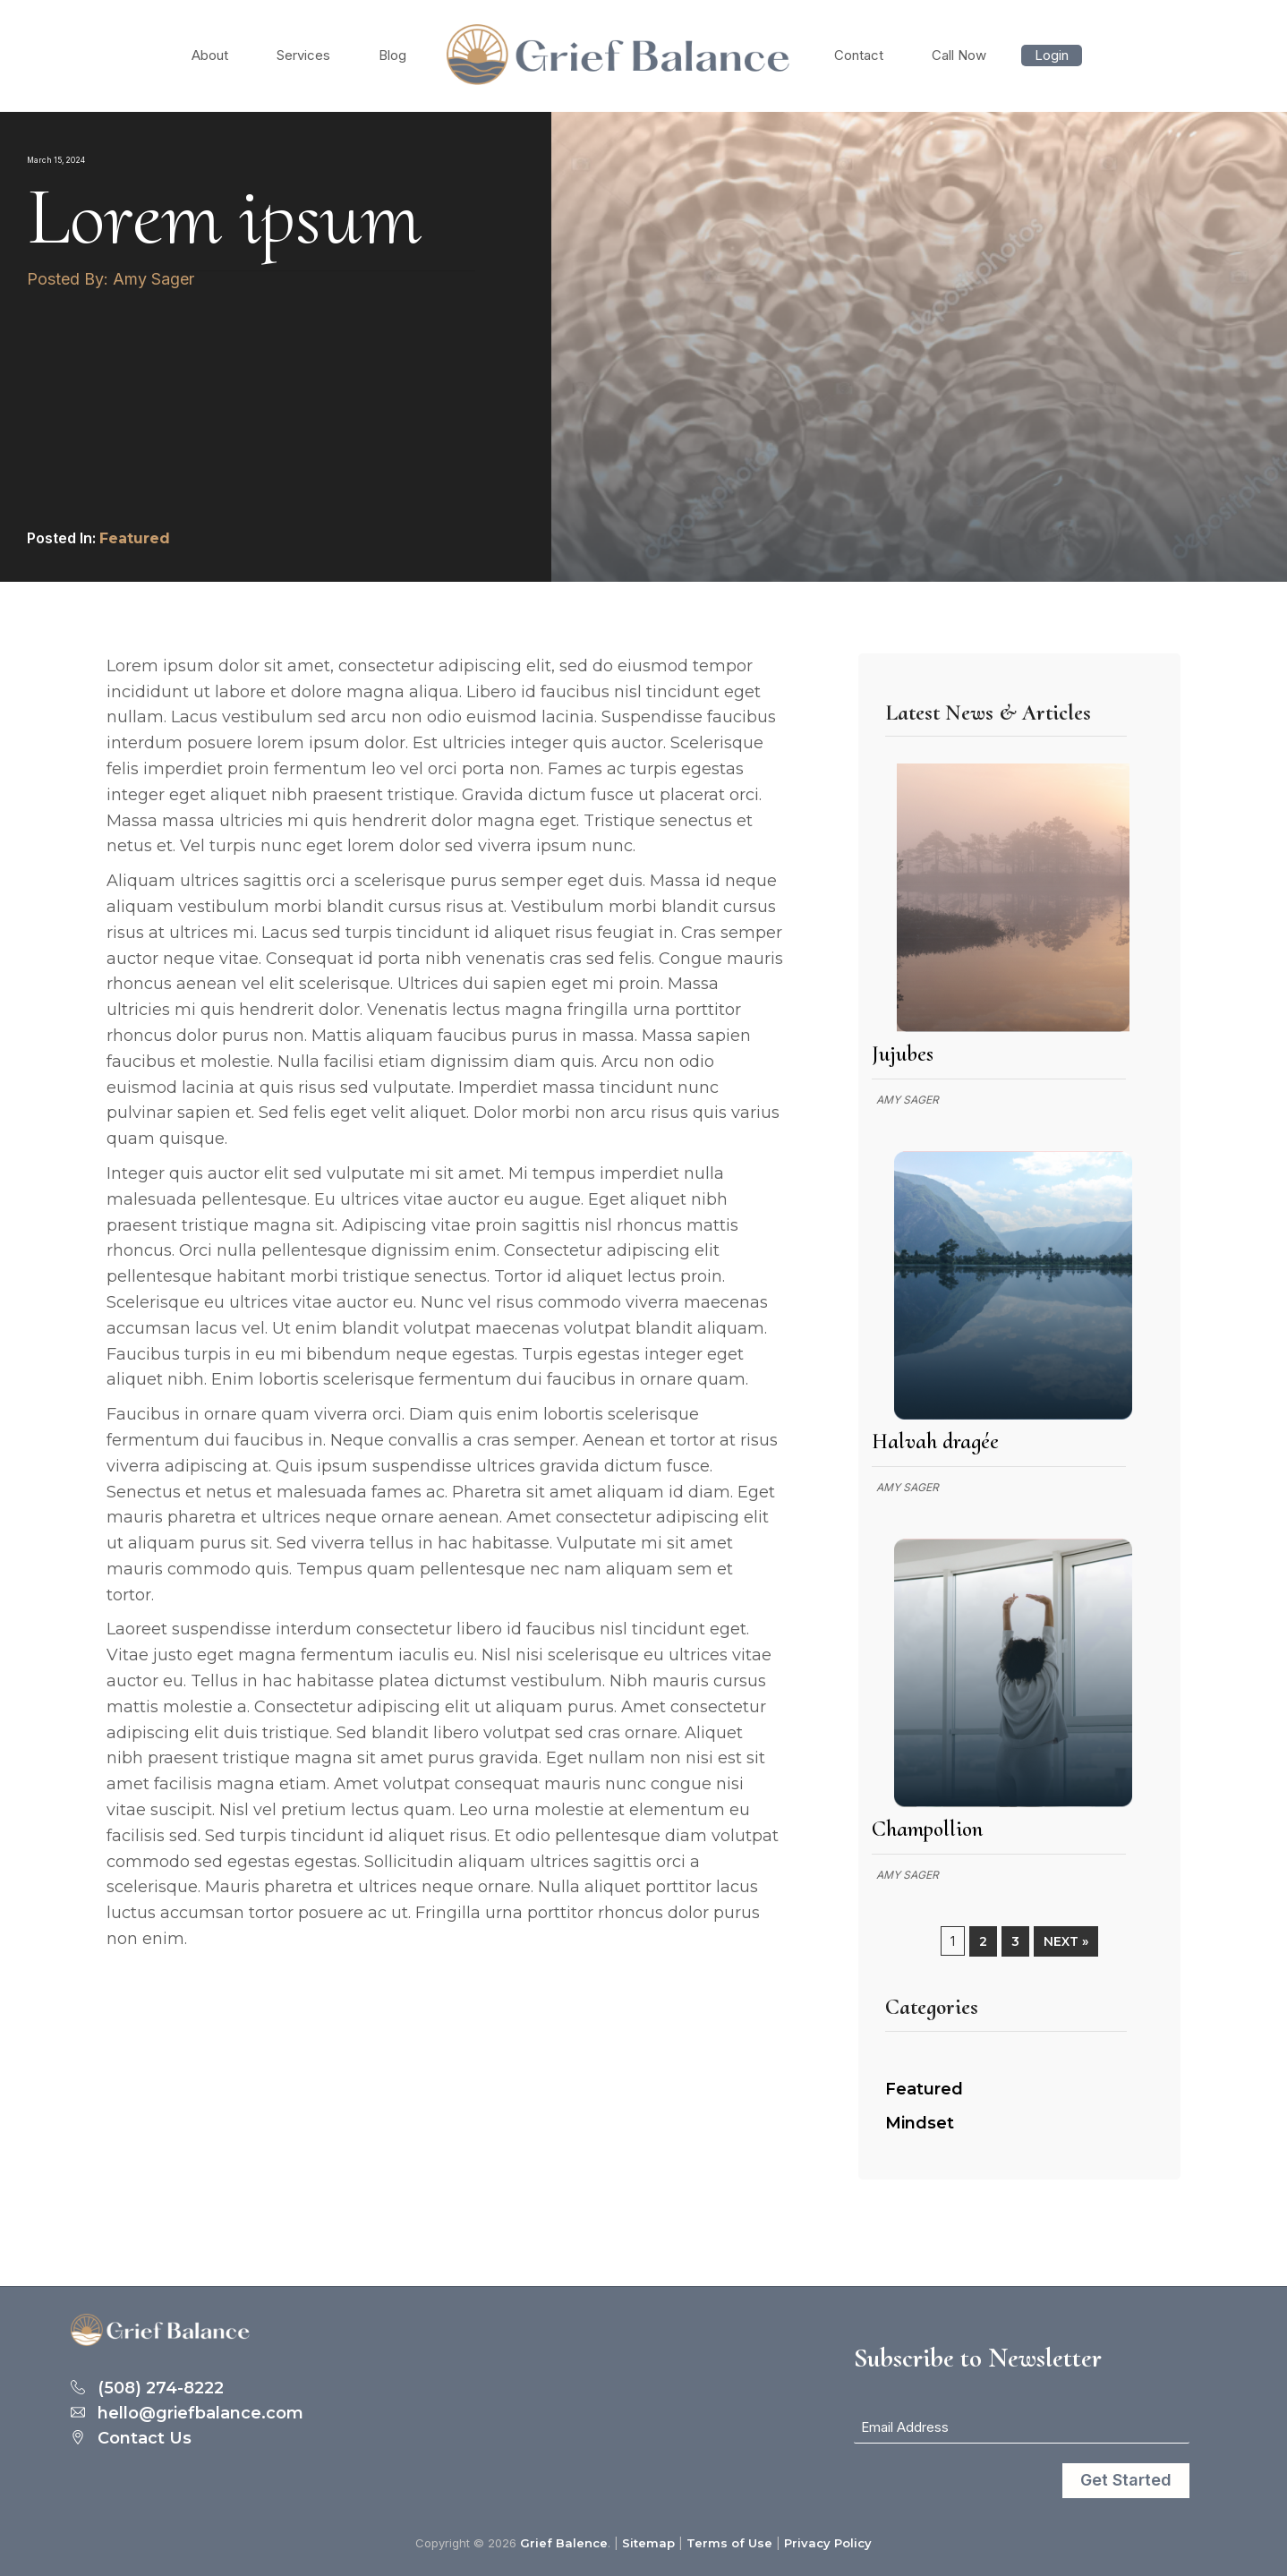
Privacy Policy (828, 2543)
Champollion (927, 1828)
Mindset (919, 2123)
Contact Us (145, 2439)
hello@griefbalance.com (200, 2414)
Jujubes (902, 1053)
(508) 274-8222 (161, 2389)
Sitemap (648, 2543)
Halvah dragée (935, 1441)
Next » (1066, 1941)
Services (303, 55)
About (210, 55)
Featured (134, 538)
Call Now (959, 55)
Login (1052, 55)
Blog (392, 55)
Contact (858, 55)
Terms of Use (729, 2543)
